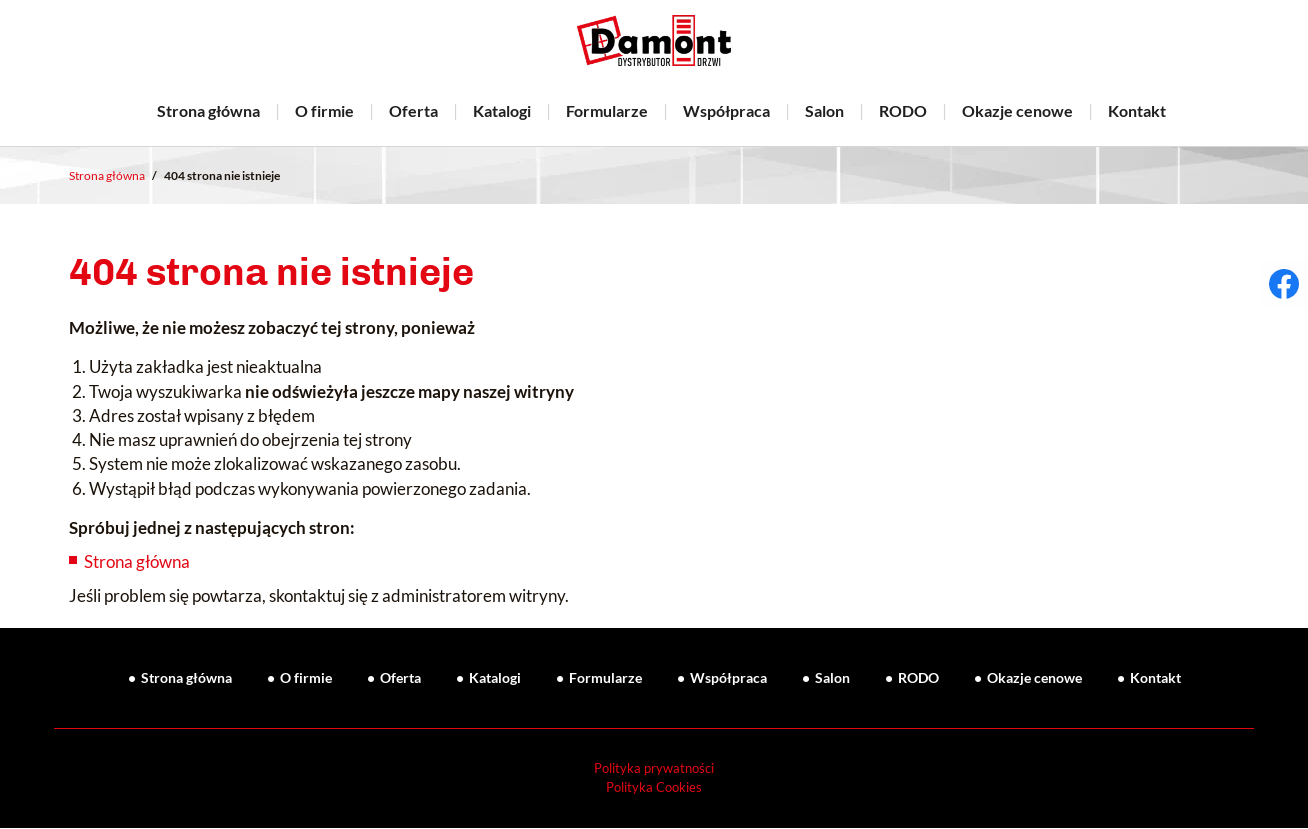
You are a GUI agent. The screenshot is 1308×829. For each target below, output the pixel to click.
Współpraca (726, 111)
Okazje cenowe (1017, 111)
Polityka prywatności (654, 768)
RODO (903, 111)
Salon (824, 111)
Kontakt (1137, 111)
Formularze (607, 111)
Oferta (413, 111)
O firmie (324, 111)
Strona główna (208, 111)
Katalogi (502, 111)
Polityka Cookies (654, 787)
